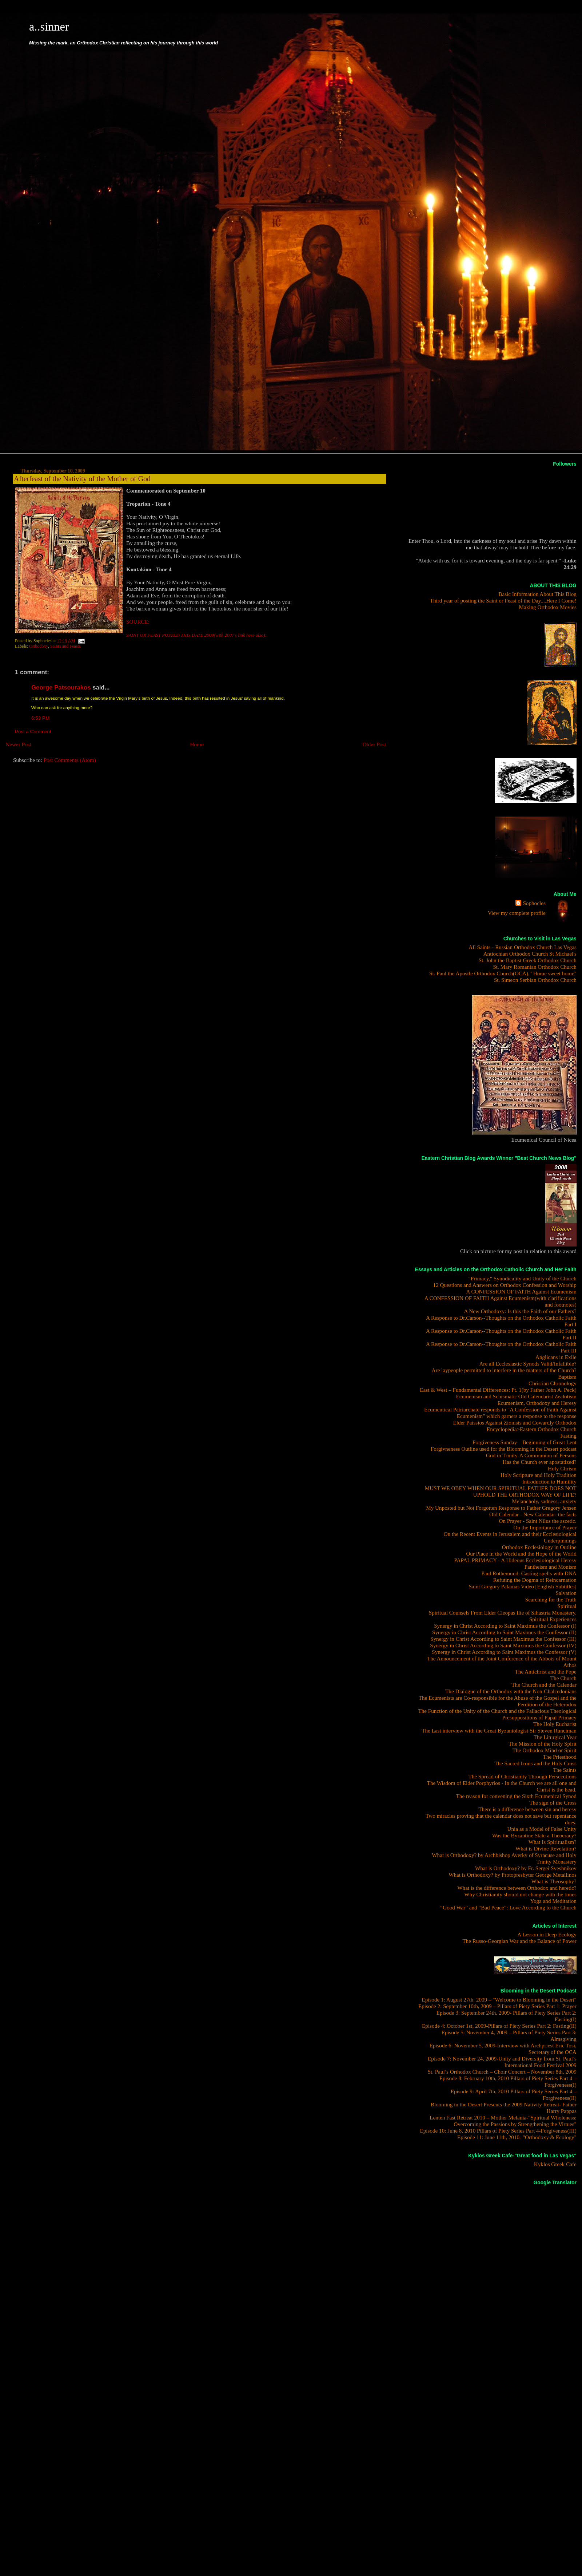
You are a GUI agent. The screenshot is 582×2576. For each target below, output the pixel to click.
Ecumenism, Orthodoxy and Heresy (537, 1403)
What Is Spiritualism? (553, 1842)
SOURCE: (138, 622)
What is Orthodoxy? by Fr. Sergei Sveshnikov (526, 1868)
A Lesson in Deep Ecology (546, 1934)
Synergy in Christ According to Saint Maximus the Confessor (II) (504, 1632)
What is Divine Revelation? (546, 1848)
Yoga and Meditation (553, 1901)
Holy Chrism (562, 1468)
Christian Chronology (553, 1383)
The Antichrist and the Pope (546, 1671)
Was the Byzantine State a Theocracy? (534, 1835)
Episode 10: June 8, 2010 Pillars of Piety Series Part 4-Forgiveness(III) (498, 2130)
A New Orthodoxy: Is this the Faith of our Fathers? (520, 1311)
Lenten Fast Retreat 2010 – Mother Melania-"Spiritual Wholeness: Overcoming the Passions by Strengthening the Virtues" (503, 2120)
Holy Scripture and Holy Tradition (539, 1475)
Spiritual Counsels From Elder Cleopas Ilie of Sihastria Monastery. (503, 1612)
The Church (563, 1678)
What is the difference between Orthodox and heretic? (517, 1888)
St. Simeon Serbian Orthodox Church (535, 980)
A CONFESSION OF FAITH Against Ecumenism (521, 1291)
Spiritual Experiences (553, 1619)
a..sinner (49, 26)
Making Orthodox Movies (548, 607)
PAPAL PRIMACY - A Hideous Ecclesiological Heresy (515, 1560)
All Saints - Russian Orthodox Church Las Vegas (523, 947)
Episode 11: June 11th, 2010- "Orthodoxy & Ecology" (517, 2137)
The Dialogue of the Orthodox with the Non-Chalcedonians (511, 1691)
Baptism (567, 1377)
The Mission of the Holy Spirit (543, 1744)
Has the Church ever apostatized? (540, 1462)
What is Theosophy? (553, 1881)
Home (197, 744)
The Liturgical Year (555, 1737)
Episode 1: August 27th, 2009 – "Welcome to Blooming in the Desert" (499, 1999)
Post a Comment (33, 731)
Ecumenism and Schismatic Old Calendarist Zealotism (516, 1396)
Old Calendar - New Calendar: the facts (533, 1514)
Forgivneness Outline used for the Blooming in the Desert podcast (504, 1449)
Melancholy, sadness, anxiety (544, 1501)
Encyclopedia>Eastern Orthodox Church (532, 1429)
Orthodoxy (38, 646)
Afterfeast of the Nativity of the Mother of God (82, 479)
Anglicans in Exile (556, 1357)
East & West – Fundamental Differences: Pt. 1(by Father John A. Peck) (498, 1390)
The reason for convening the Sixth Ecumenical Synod (516, 1796)
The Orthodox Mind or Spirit (545, 1750)
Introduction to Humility (549, 1481)
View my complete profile (517, 913)
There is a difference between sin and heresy (527, 1809)
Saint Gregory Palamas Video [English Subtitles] (522, 1586)
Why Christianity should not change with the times (520, 1894)
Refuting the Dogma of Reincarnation (535, 1580)
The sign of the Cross (553, 1802)
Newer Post (18, 744)
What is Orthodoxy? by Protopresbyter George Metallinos (513, 1875)
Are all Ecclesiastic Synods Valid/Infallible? (527, 1363)
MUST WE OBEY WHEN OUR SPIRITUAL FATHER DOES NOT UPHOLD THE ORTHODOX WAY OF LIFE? (501, 1491)
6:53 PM (40, 718)
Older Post (374, 744)
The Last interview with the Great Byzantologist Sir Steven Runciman (499, 1730)
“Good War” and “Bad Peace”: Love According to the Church (508, 1907)
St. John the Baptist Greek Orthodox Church (528, 960)
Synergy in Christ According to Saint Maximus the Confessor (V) (504, 1652)
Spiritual (567, 1606)
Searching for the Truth (551, 1599)
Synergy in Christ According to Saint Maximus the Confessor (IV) (503, 1645)
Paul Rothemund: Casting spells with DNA (528, 1573)
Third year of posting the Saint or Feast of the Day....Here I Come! (503, 600)
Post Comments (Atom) (70, 760)
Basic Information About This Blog (537, 594)
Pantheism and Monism (551, 1567)
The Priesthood (560, 1757)
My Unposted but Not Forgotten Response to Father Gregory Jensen (501, 1508)
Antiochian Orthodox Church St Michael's (530, 954)
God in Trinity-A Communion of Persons (531, 1455)
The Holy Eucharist (555, 1724)
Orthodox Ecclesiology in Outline (539, 1547)
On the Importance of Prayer (544, 1527)
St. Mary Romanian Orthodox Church (534, 967)
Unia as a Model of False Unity (542, 1829)
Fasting (568, 1436)
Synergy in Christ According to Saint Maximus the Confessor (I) (505, 1626)
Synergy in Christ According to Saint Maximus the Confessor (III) (503, 1639)
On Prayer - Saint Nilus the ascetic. (537, 1521)
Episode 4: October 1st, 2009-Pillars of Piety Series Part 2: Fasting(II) (499, 2026)
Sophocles (534, 903)
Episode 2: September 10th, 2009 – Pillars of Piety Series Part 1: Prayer (497, 2006)
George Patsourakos (61, 687)
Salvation (566, 1593)
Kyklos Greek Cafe (555, 2164)
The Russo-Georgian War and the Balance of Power (519, 1941)
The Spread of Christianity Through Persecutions (522, 1776)
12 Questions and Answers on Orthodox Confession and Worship (505, 1285)
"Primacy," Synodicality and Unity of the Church (523, 1278)
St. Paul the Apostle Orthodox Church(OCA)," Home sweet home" (503, 973)
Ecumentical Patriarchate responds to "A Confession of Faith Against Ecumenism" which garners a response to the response (500, 1412)
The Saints (564, 1770)
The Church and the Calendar (543, 1685)
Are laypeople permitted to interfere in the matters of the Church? (504, 1370)
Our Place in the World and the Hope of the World (521, 1553)
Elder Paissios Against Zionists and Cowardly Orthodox (514, 1422)
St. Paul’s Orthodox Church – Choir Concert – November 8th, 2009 (502, 2072)
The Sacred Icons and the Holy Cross (535, 1763)
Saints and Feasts (65, 646)
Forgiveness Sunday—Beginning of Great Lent (525, 1442)
